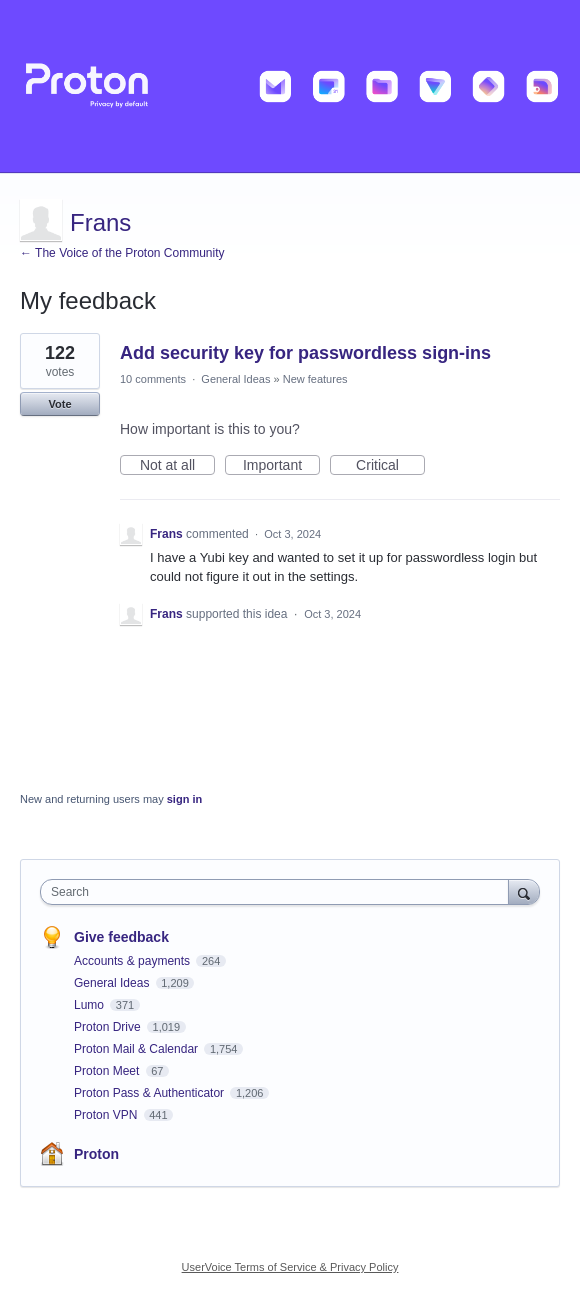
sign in (184, 799)
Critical (390, 466)
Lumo (90, 1005)
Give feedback (121, 937)
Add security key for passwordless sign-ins (305, 353)
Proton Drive (109, 1027)
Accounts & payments (133, 961)
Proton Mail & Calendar (137, 1049)
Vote (59, 404)
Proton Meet (108, 1071)
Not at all (177, 466)
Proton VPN (107, 1115)
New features (315, 379)
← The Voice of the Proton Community (122, 253)
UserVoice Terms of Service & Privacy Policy (290, 1267)
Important (281, 466)
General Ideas (235, 379)
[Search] (524, 891)
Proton (96, 1154)
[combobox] (279, 892)
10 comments (153, 379)
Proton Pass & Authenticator (150, 1093)
